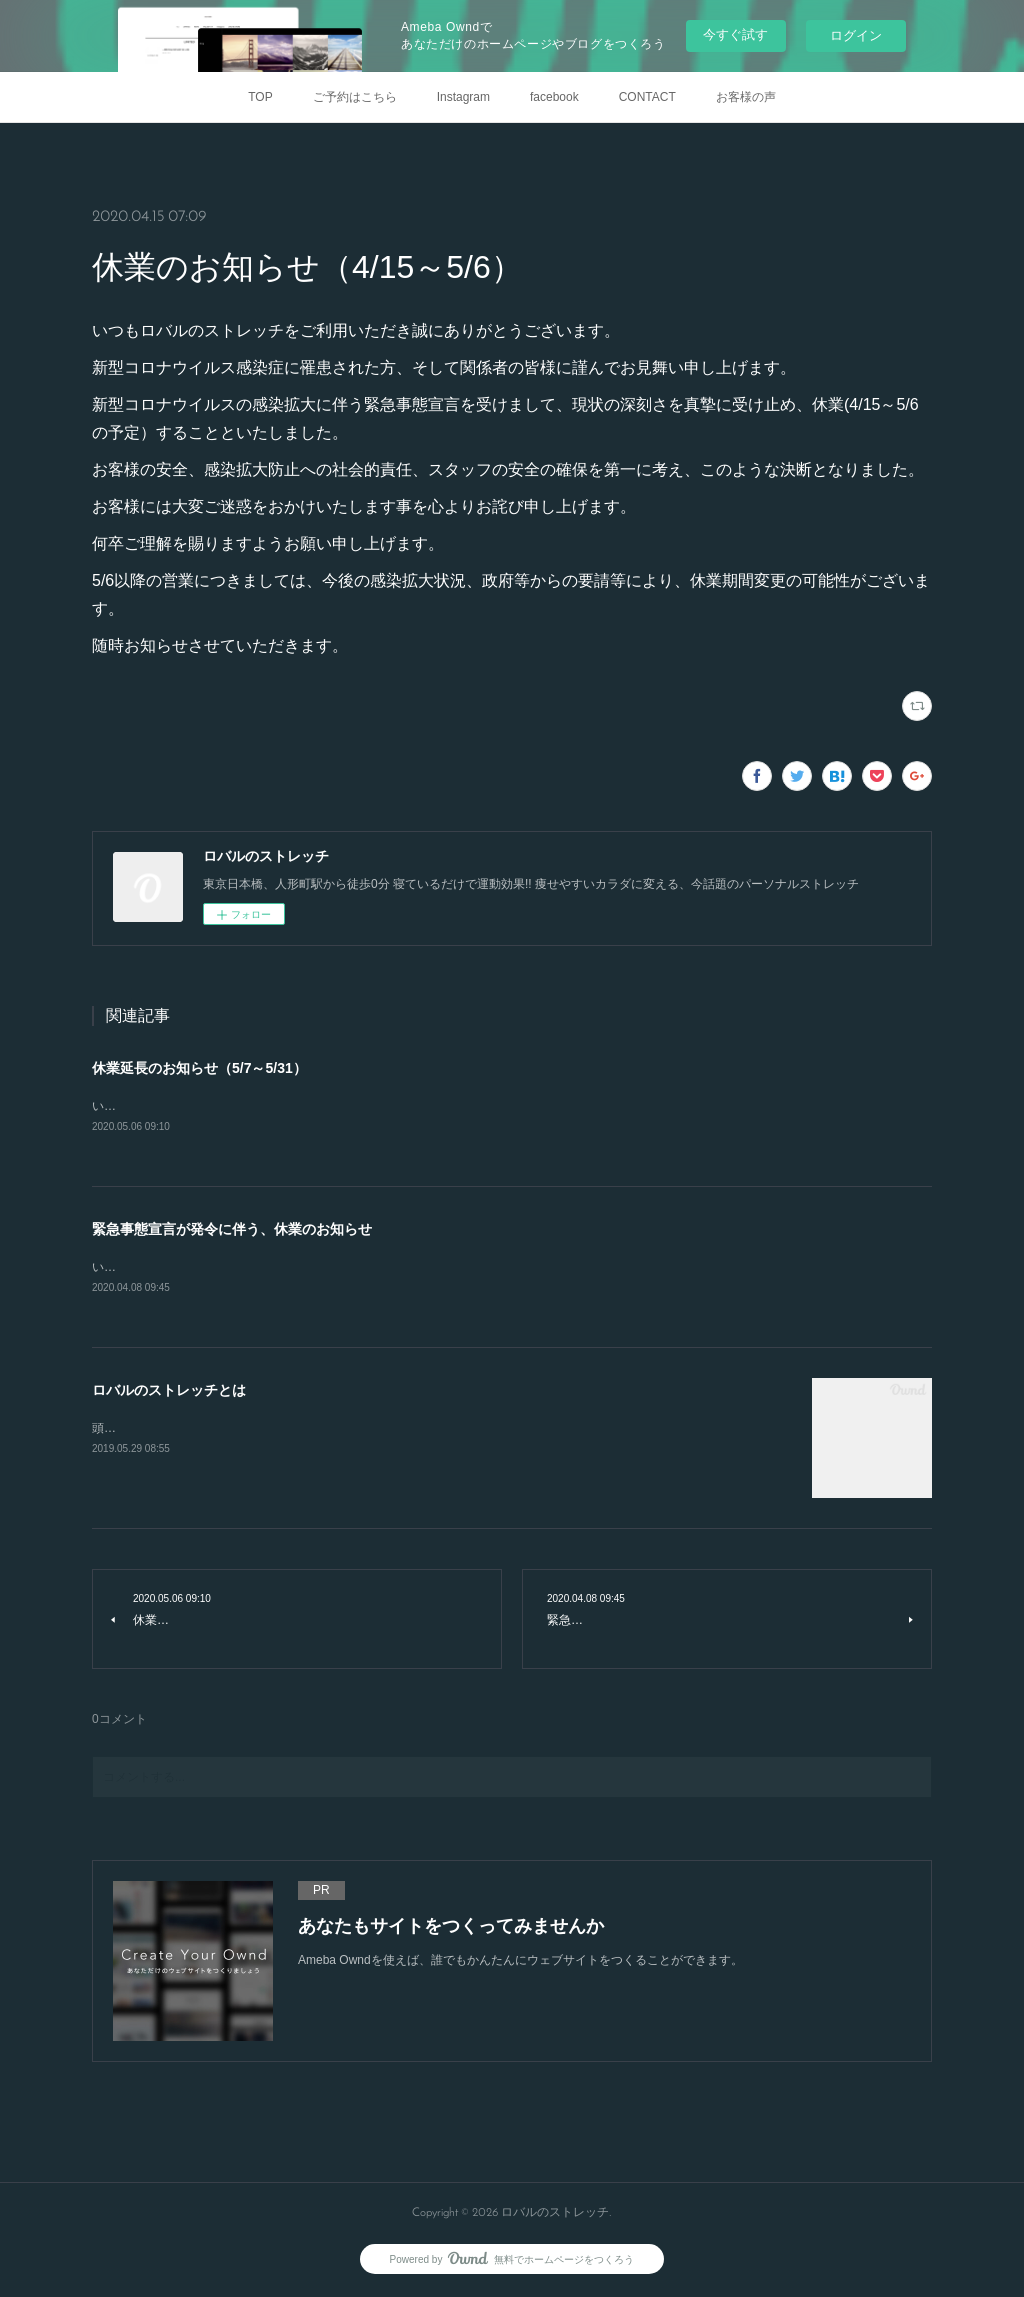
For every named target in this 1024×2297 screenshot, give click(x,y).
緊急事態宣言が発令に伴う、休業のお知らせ (232, 1230)
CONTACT (647, 97)
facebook (554, 97)
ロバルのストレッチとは (169, 1393)
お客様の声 (746, 97)
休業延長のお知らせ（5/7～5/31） (199, 1068)
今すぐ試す (735, 34)
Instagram (463, 97)
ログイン (856, 35)
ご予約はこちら (355, 97)
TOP (260, 97)
